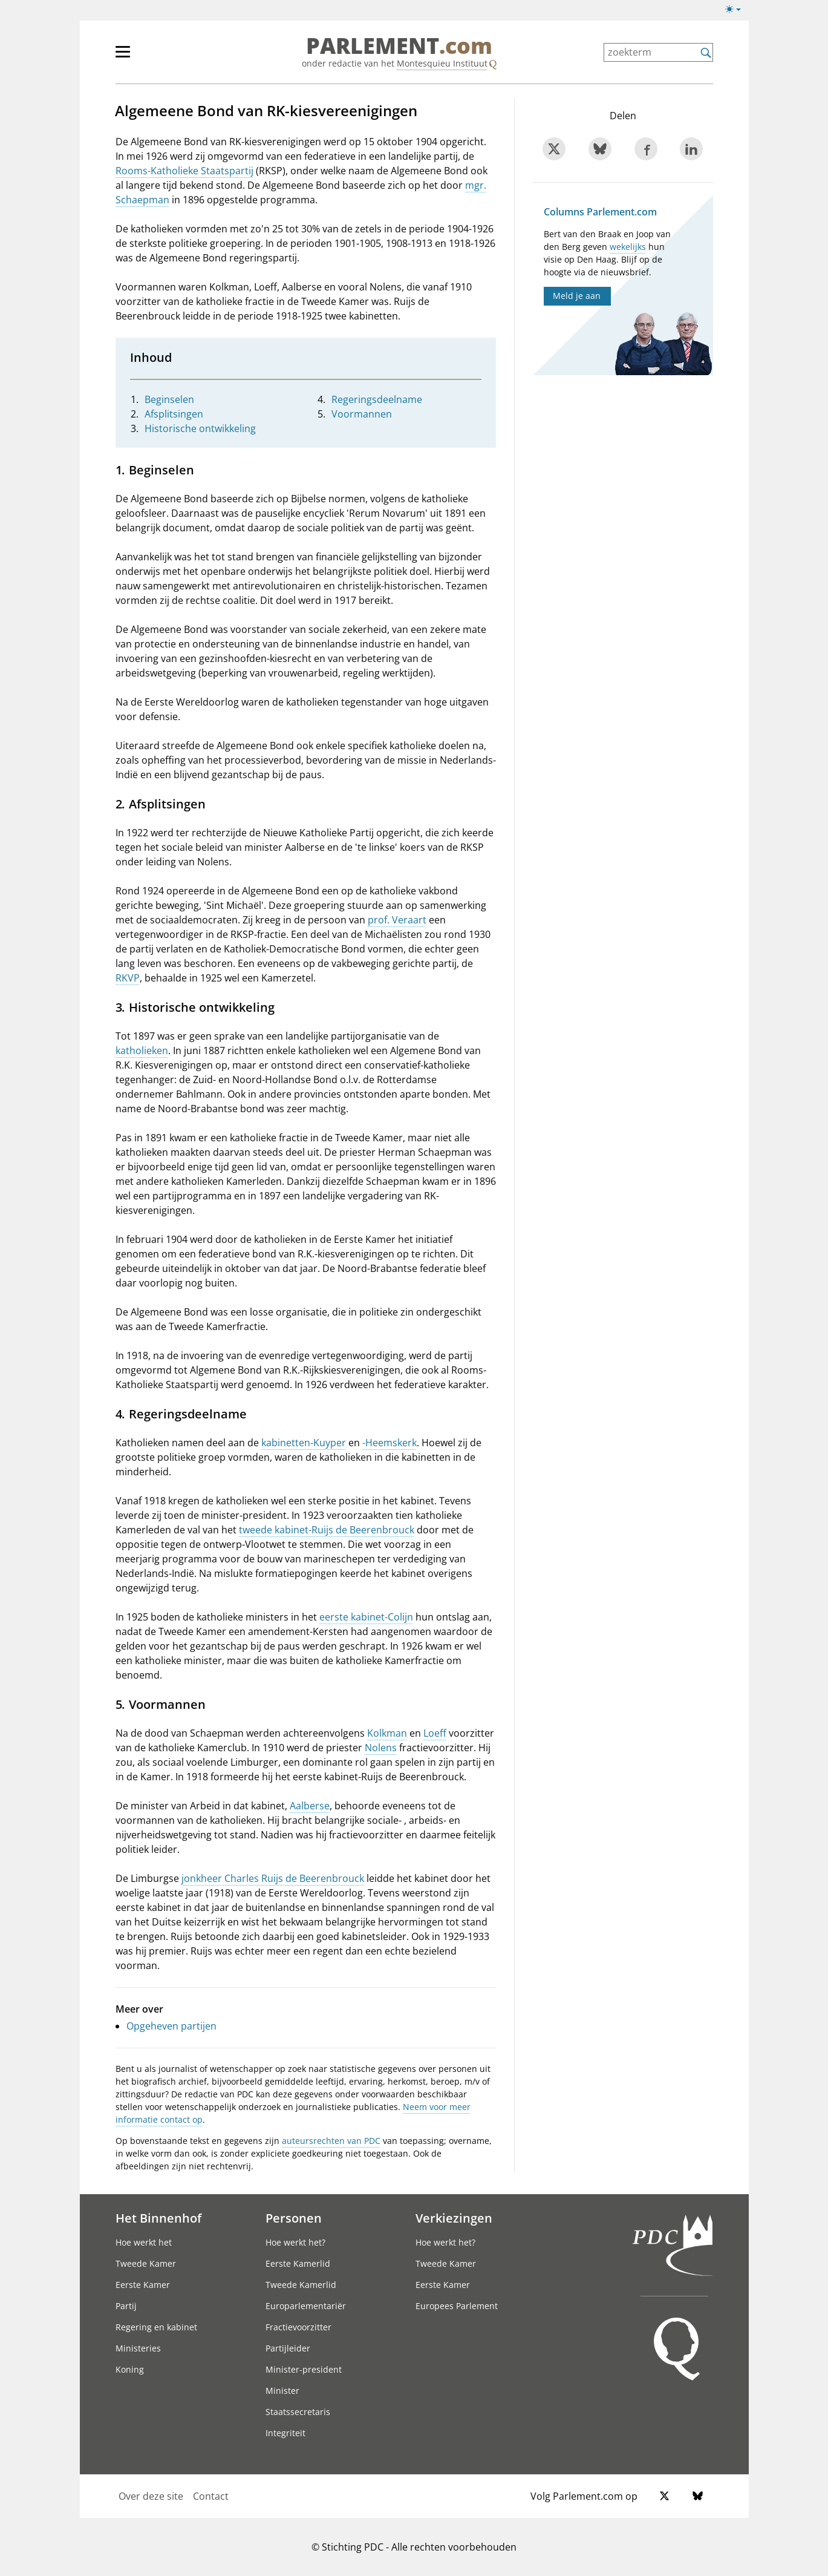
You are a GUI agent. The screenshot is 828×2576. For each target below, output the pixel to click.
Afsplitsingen (174, 414)
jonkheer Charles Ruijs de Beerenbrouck (272, 1878)
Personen (294, 2217)
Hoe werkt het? (295, 2242)
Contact (211, 2496)
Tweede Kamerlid (301, 2284)
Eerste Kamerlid (298, 2263)
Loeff (434, 1733)
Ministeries (138, 2348)
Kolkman (387, 1733)
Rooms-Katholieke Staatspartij (184, 170)
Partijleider (288, 2348)
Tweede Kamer (146, 2263)
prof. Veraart (397, 919)
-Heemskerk (389, 1442)
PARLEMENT (399, 46)
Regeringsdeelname (376, 399)
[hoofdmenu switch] (123, 57)
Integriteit (285, 2433)
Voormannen (361, 414)
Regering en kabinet (156, 2327)
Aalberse (310, 1805)
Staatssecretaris (298, 2411)
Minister (282, 2390)
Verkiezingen (454, 2217)
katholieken (142, 1050)
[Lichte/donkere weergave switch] (737, 9)
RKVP (128, 978)
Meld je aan (577, 295)
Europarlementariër (306, 2306)
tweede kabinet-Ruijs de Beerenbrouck (326, 1529)
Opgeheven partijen (171, 2026)
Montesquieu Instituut (442, 63)
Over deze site (151, 2496)
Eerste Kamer (143, 2284)
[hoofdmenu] (162, 57)
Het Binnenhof (158, 2217)
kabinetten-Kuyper (303, 1442)
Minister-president (304, 2369)
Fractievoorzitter (298, 2327)
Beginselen (169, 399)
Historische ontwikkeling (200, 428)
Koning (130, 2369)
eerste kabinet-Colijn (366, 1617)
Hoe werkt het (144, 2242)
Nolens (381, 1747)
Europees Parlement (457, 2306)
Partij (126, 2306)
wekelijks (628, 246)
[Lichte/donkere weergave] (737, 11)
